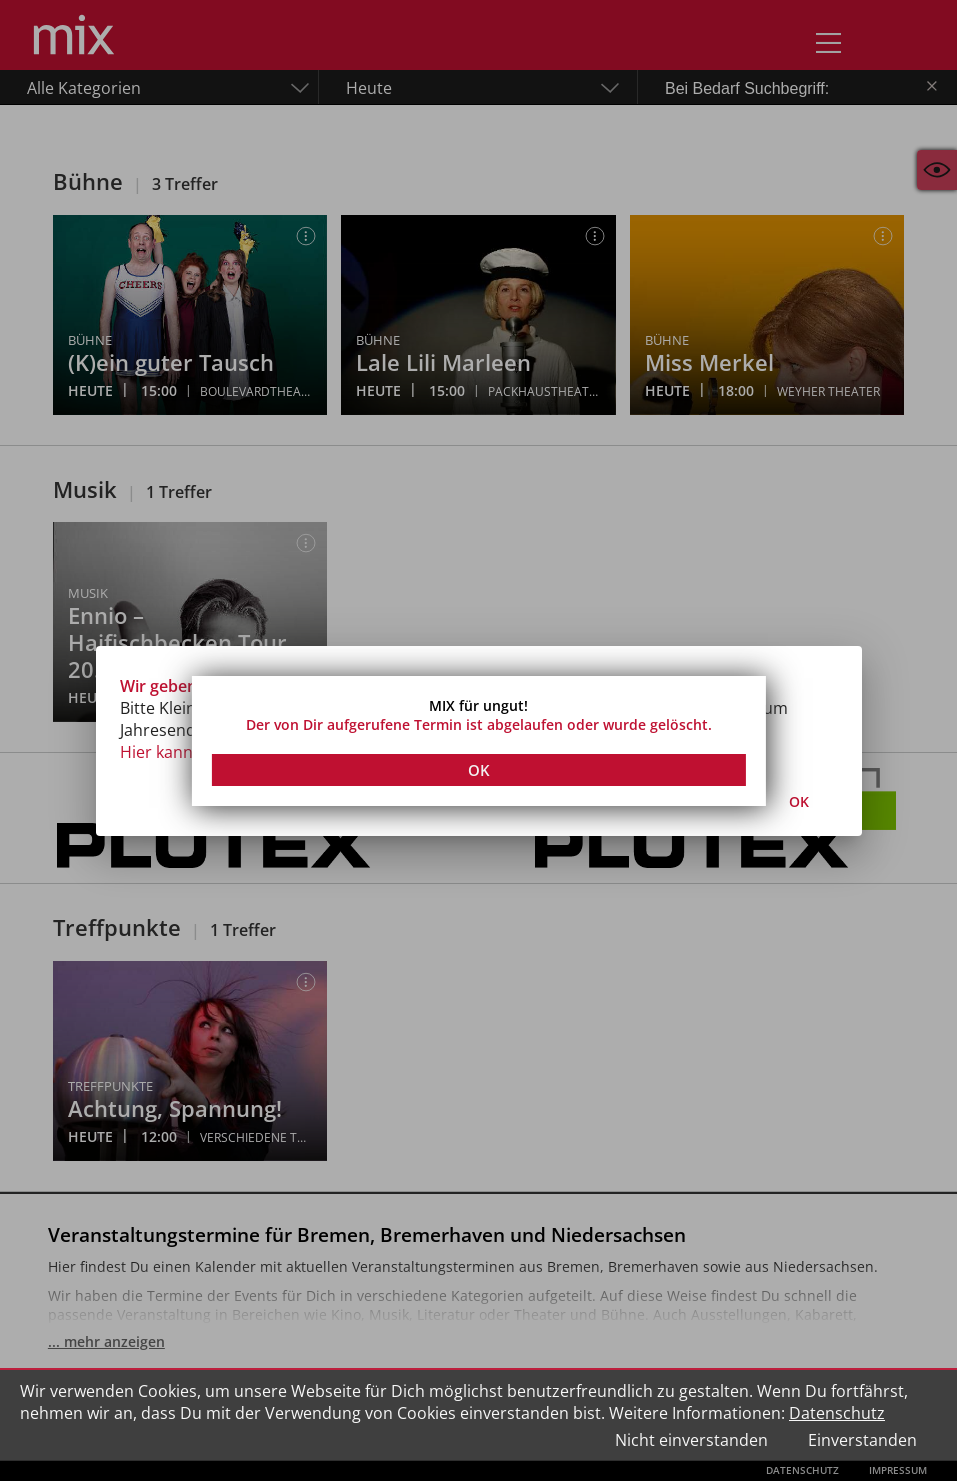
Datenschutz (837, 1413)
